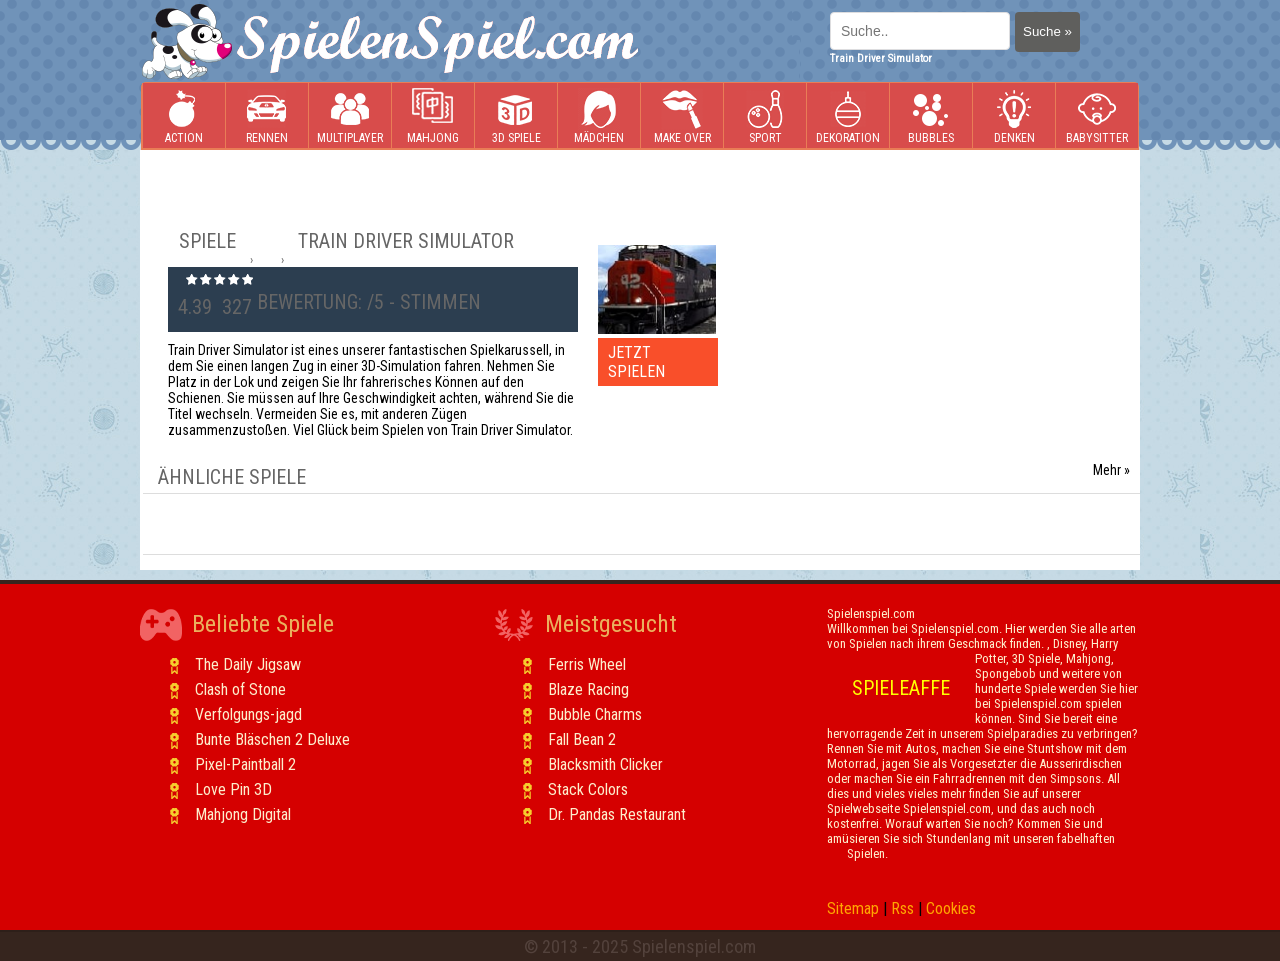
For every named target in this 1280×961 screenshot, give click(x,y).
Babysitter (1097, 116)
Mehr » (1111, 470)
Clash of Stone (240, 689)
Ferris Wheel (587, 664)
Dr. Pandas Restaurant (617, 814)
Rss (902, 908)
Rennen (267, 116)
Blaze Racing (588, 689)
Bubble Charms (595, 714)
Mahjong (433, 116)
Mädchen (599, 116)
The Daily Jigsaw (248, 664)
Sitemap (853, 908)
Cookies (951, 908)
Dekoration (848, 116)
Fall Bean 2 (582, 739)
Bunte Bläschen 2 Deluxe (272, 739)
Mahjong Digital (243, 814)
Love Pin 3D (233, 789)
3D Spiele (516, 116)
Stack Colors (588, 789)
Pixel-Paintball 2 (245, 764)
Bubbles (931, 116)
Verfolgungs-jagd (248, 714)
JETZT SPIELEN (636, 362)
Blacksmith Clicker (605, 764)
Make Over (682, 116)
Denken (1014, 116)
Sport (765, 116)
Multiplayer (350, 116)
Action (184, 116)
